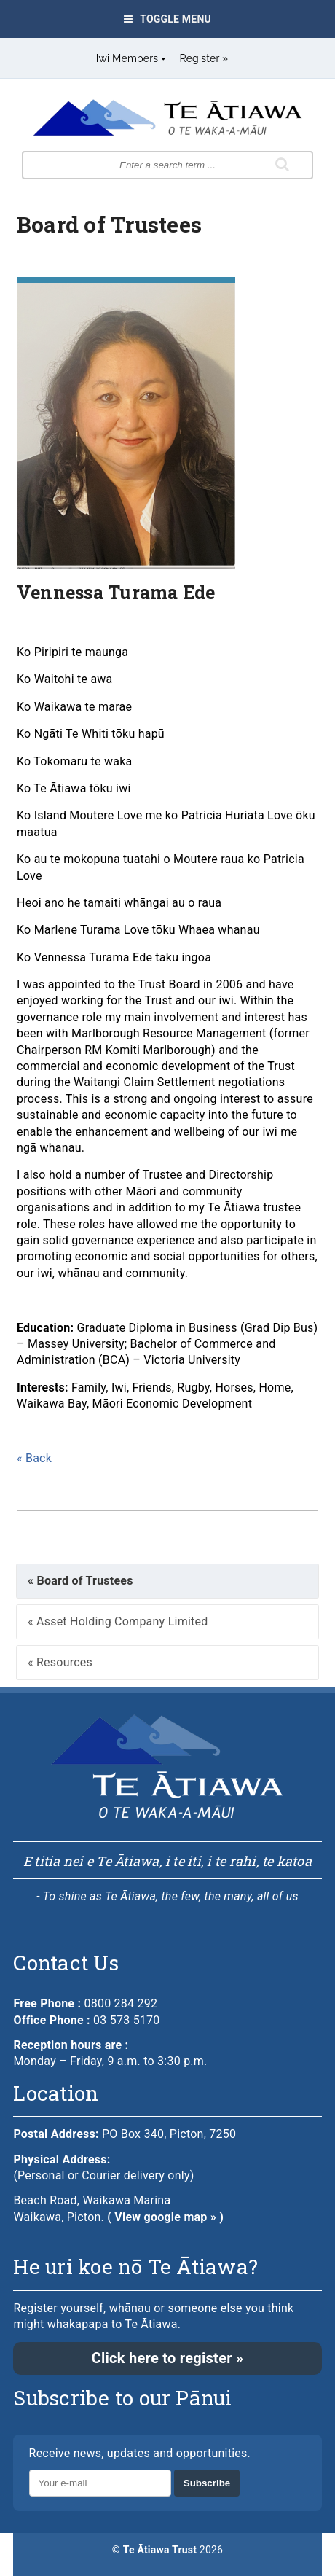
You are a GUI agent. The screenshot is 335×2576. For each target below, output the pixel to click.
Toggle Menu (167, 19)
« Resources (60, 1662)
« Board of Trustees (80, 1581)
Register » (204, 58)
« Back (34, 1458)
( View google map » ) (165, 2217)
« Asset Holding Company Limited (118, 1621)
